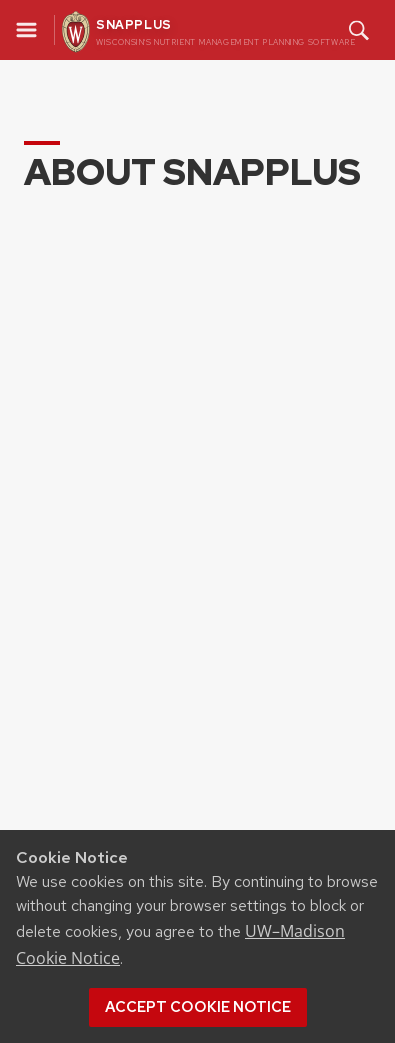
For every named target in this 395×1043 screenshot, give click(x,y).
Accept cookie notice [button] (198, 1007)
